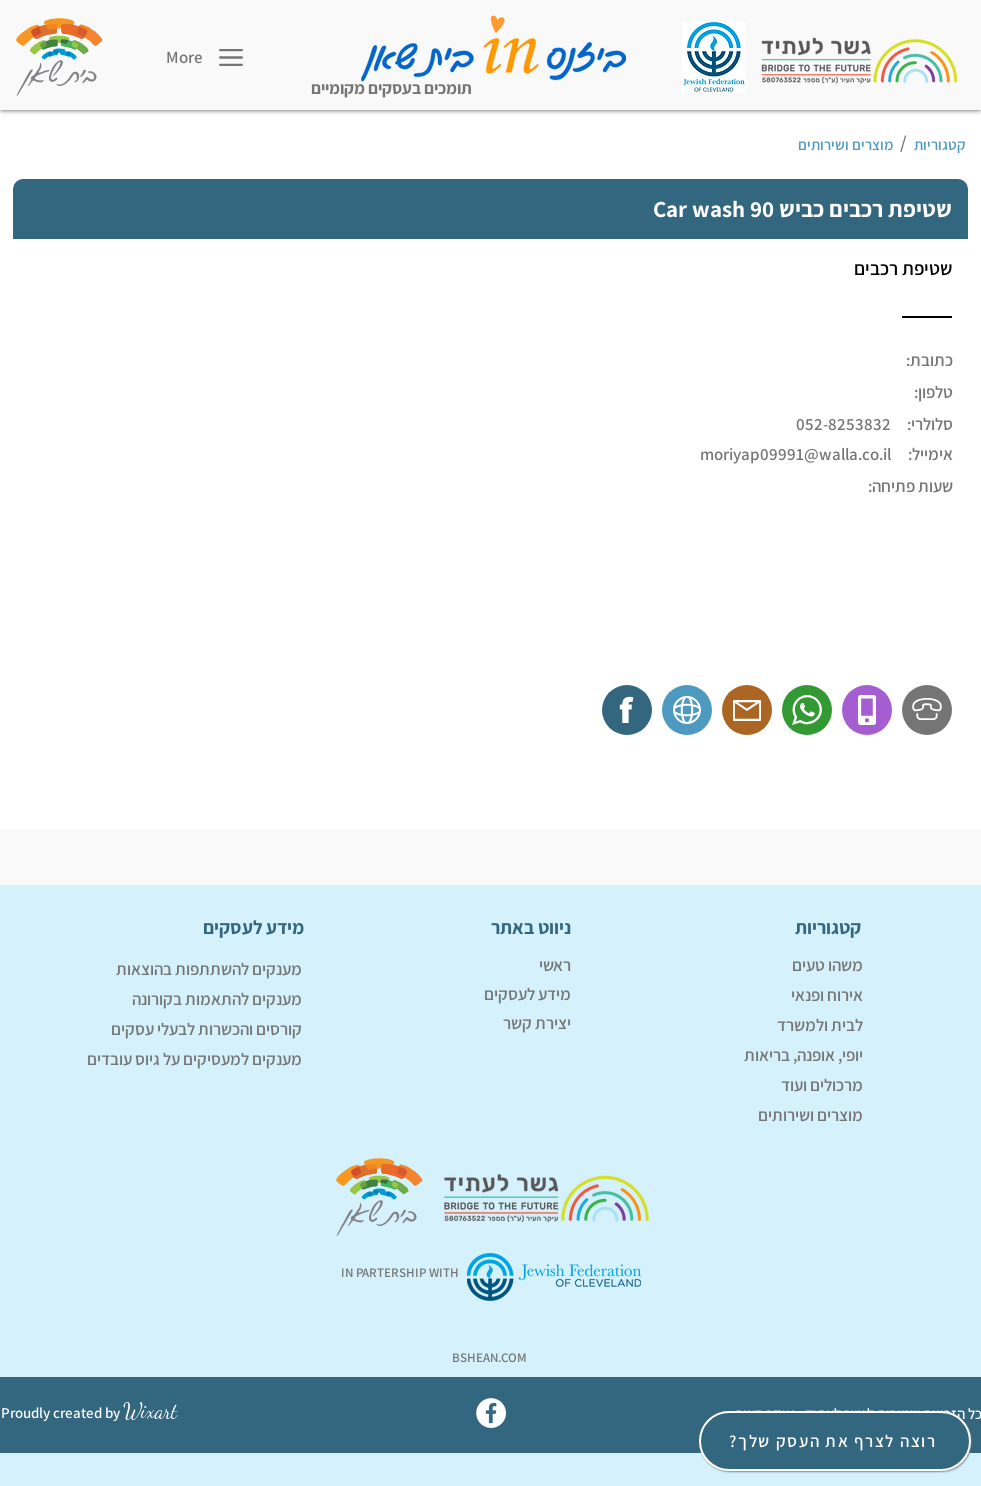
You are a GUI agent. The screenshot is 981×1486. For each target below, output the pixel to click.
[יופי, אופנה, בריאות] (736, 1056)
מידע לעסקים (527, 994)
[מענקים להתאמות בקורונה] (175, 1000)
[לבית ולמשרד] (736, 1026)
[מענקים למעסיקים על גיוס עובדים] (175, 1060)
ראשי (555, 965)
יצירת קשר (537, 1023)
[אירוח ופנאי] (736, 996)
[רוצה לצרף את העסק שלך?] (835, 1441)
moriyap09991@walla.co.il (795, 454)
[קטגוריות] (942, 144)
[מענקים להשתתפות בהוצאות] (175, 970)
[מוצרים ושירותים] (559, 144)
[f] (630, 709)
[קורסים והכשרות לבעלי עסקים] (175, 1030)
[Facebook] (491, 1413)
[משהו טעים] (736, 966)
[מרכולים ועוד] (736, 1086)
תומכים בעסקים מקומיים (391, 88)
